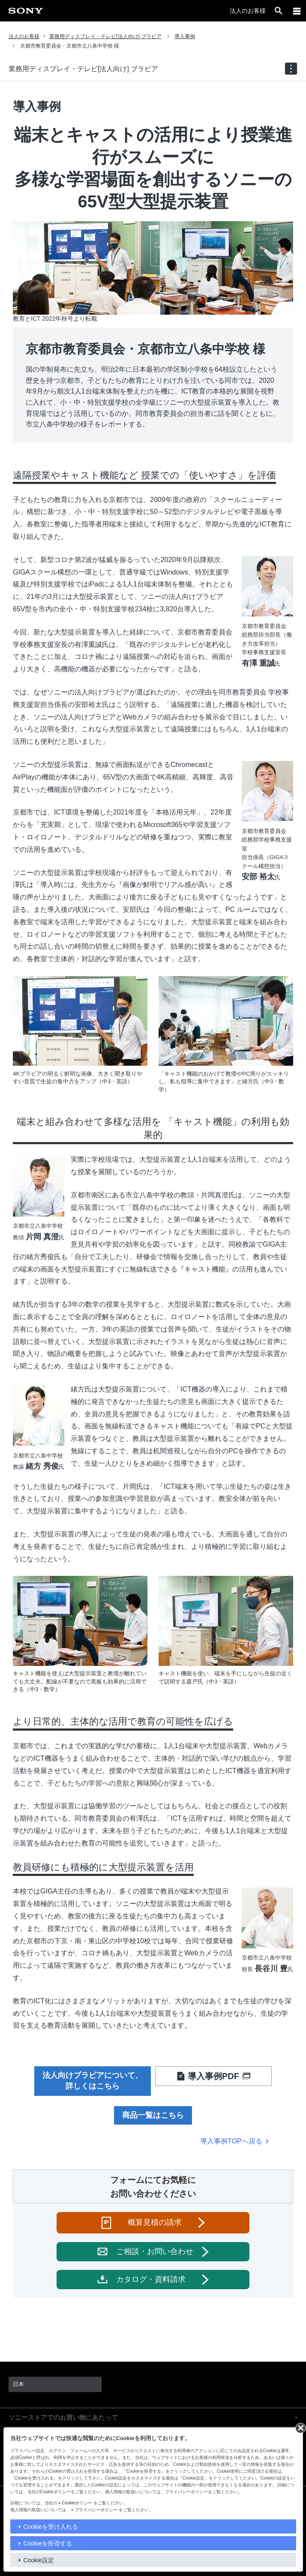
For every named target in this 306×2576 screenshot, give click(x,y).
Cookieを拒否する (47, 2543)
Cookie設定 (38, 2560)
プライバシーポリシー (96, 2509)
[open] (278, 10)
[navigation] (291, 68)
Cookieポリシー (77, 2503)
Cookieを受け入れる (50, 2526)
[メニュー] (297, 10)
